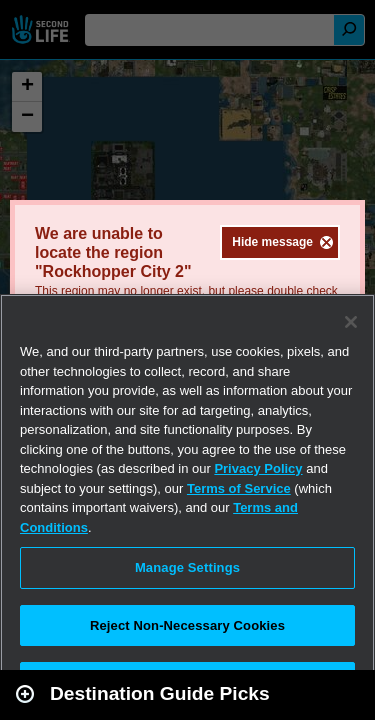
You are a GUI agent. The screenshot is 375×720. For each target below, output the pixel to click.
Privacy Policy (258, 468)
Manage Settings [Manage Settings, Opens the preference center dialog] (187, 567)
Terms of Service (239, 488)
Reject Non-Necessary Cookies (187, 625)
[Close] (351, 322)
